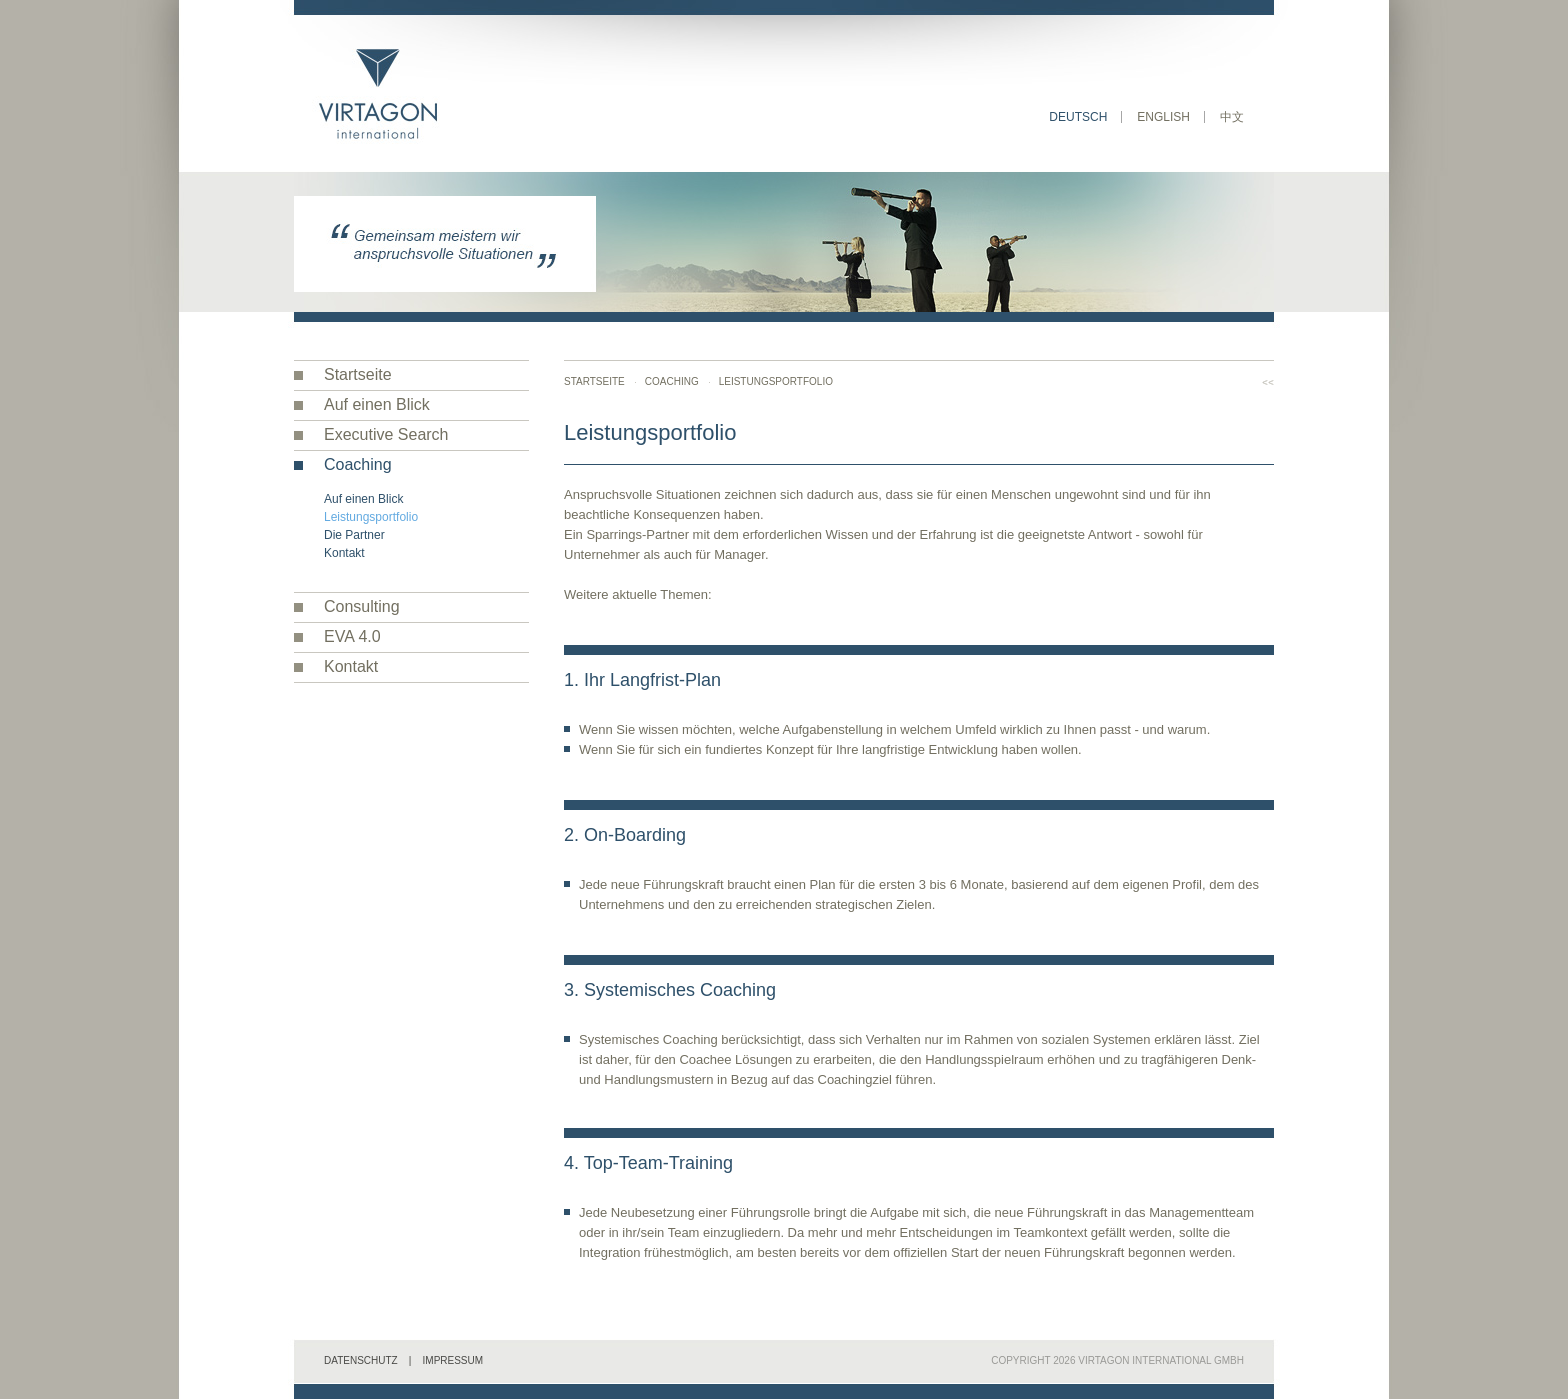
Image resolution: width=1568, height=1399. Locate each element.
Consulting (362, 606)
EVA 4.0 (352, 636)
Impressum (453, 1360)
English (1163, 117)
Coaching (358, 464)
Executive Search (386, 434)
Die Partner (354, 535)
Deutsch (1078, 117)
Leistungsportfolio (371, 517)
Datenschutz (361, 1360)
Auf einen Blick (377, 404)
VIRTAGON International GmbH (1161, 1360)
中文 (1232, 117)
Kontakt (344, 553)
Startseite (358, 374)
